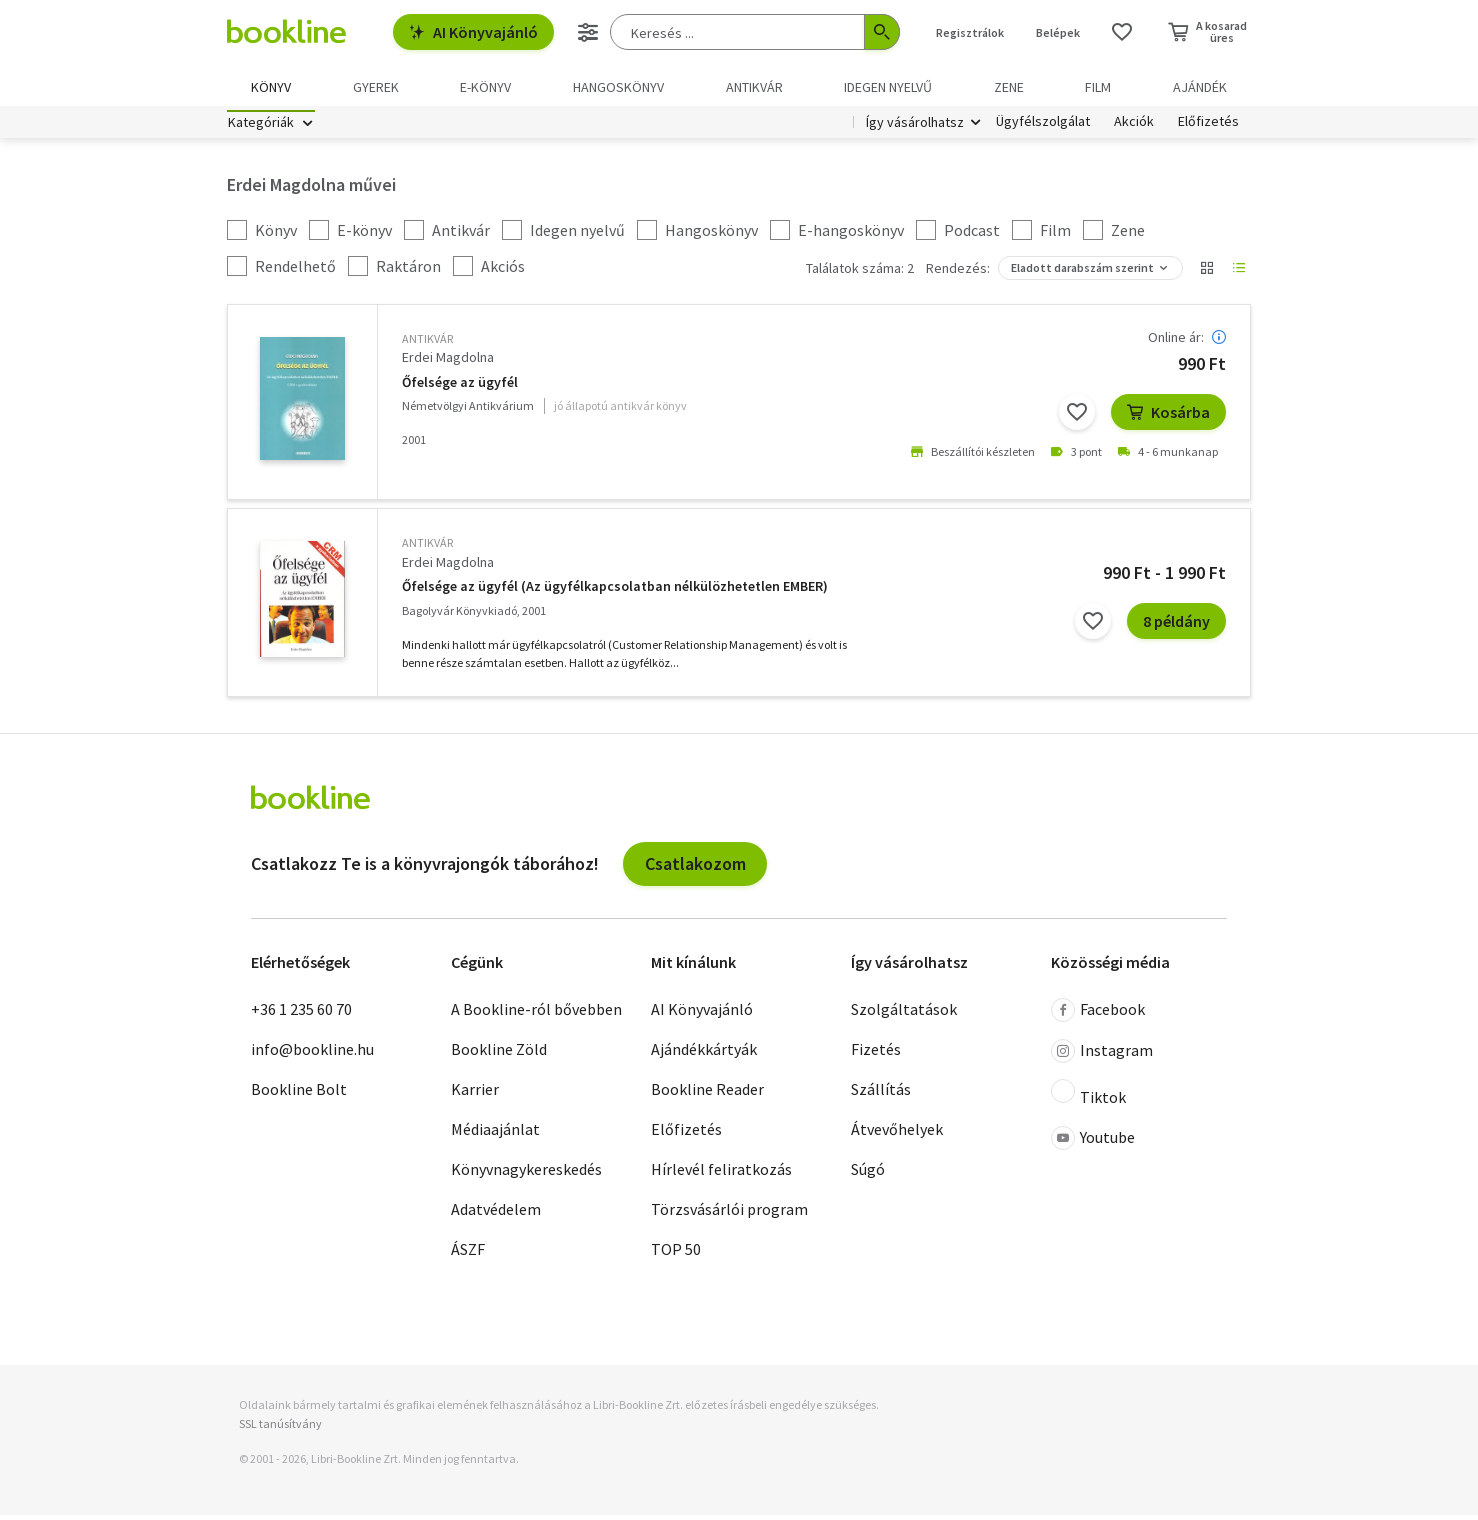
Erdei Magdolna (448, 363)
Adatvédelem (496, 1215)
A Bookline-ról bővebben (536, 1015)
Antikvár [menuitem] (754, 87)
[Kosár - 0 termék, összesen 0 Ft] (1207, 32)
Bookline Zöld (499, 1055)
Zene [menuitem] (1009, 87)
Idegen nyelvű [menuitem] (888, 87)
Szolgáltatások (904, 1015)
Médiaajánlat (495, 1135)
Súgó (868, 1175)
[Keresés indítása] (882, 32)
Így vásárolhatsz (915, 128)
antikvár (427, 344)
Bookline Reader (707, 1095)
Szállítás (881, 1095)
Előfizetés (1208, 128)
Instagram (1102, 1057)
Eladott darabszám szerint (1082, 273)
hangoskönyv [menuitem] (618, 87)
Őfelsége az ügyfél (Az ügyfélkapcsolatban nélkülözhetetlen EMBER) (615, 592)
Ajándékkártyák (704, 1055)
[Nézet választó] (1207, 274)
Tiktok (1088, 1099)
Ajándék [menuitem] (1200, 87)
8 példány (1176, 627)
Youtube (1093, 1144)
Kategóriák (261, 128)
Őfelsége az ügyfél (460, 387)
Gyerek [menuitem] (376, 87)
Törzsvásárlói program (729, 1215)
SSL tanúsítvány (280, 1429)
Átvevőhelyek (897, 1135)
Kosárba (1168, 418)
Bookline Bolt (299, 1095)
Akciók (1134, 128)
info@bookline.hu (312, 1055)
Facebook (1098, 1016)
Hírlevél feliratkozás (721, 1175)
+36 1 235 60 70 (301, 1015)
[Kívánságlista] (1122, 32)
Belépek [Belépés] (1058, 32)
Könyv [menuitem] (271, 87)
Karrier (475, 1095)
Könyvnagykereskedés (526, 1175)
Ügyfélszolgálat (1043, 128)
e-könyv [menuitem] (485, 87)
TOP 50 (676, 1255)
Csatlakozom (695, 868)
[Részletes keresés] (588, 32)
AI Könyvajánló (473, 32)
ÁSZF (468, 1255)
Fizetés (876, 1055)
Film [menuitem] (1098, 87)
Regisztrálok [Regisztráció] (970, 32)
